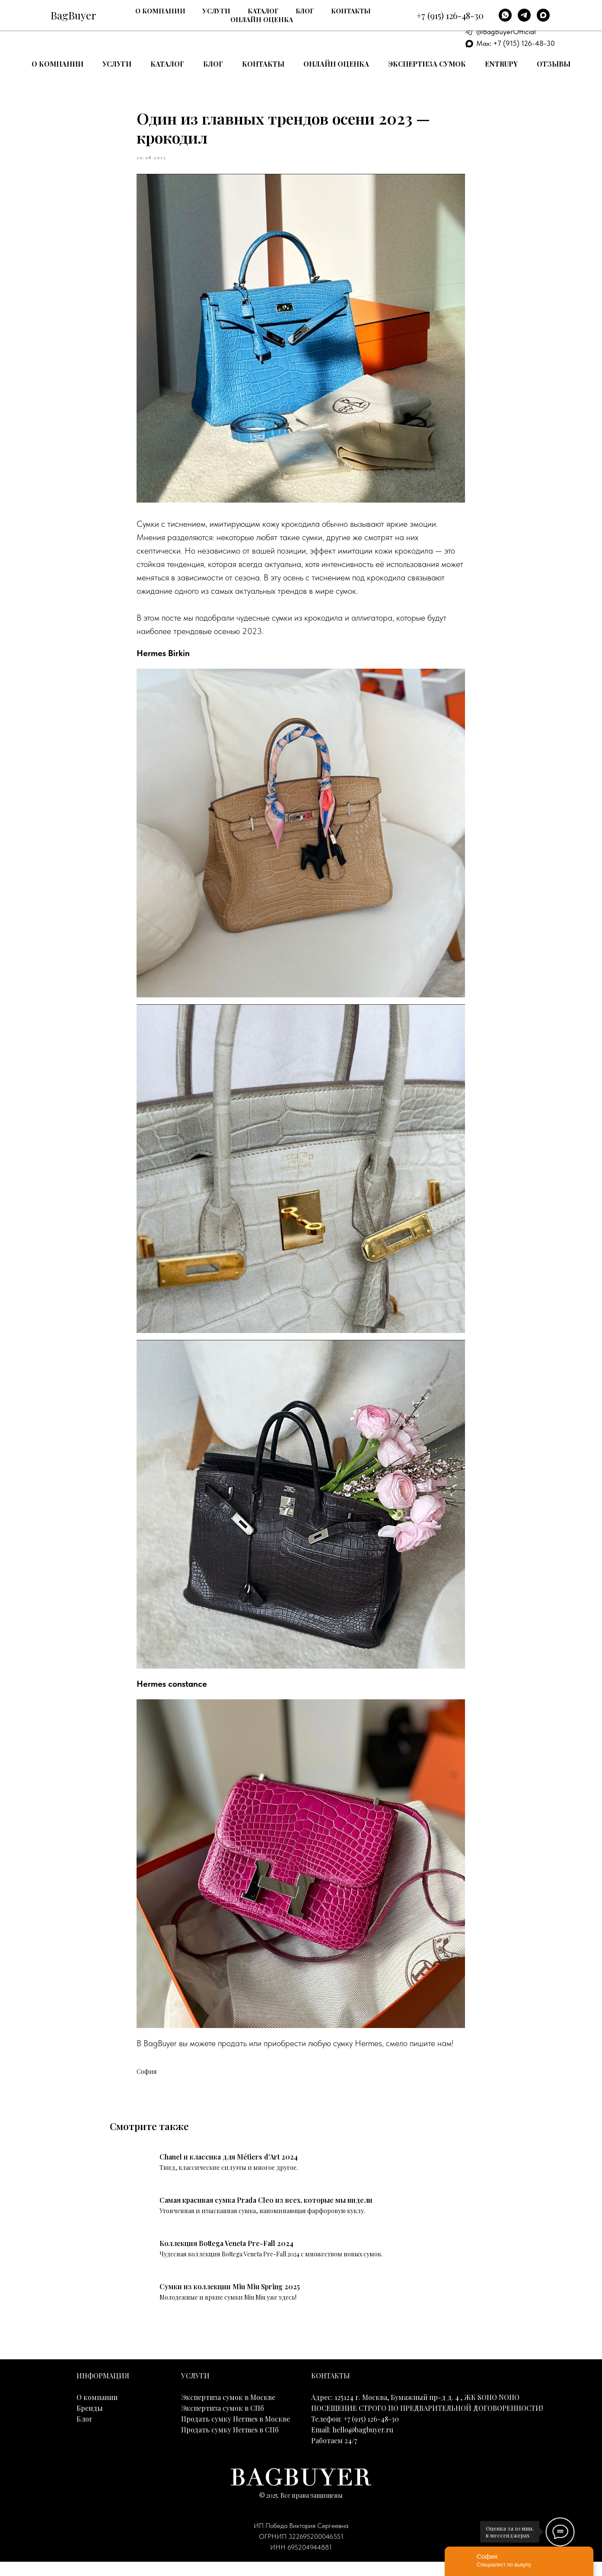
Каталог (167, 63)
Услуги (116, 63)
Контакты (263, 63)
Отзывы (553, 63)
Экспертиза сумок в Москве (228, 2411)
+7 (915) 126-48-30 (516, 9)
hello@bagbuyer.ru (362, 2443)
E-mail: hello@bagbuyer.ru (517, 20)
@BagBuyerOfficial (506, 31)
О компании (57, 63)
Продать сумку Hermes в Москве (235, 2432)
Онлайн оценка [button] (336, 63)
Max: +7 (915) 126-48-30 (515, 43)
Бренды (89, 2421)
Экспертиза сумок (427, 63)
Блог (213, 63)
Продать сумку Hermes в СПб (230, 2443)
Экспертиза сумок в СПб (222, 2421)
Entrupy (501, 63)
